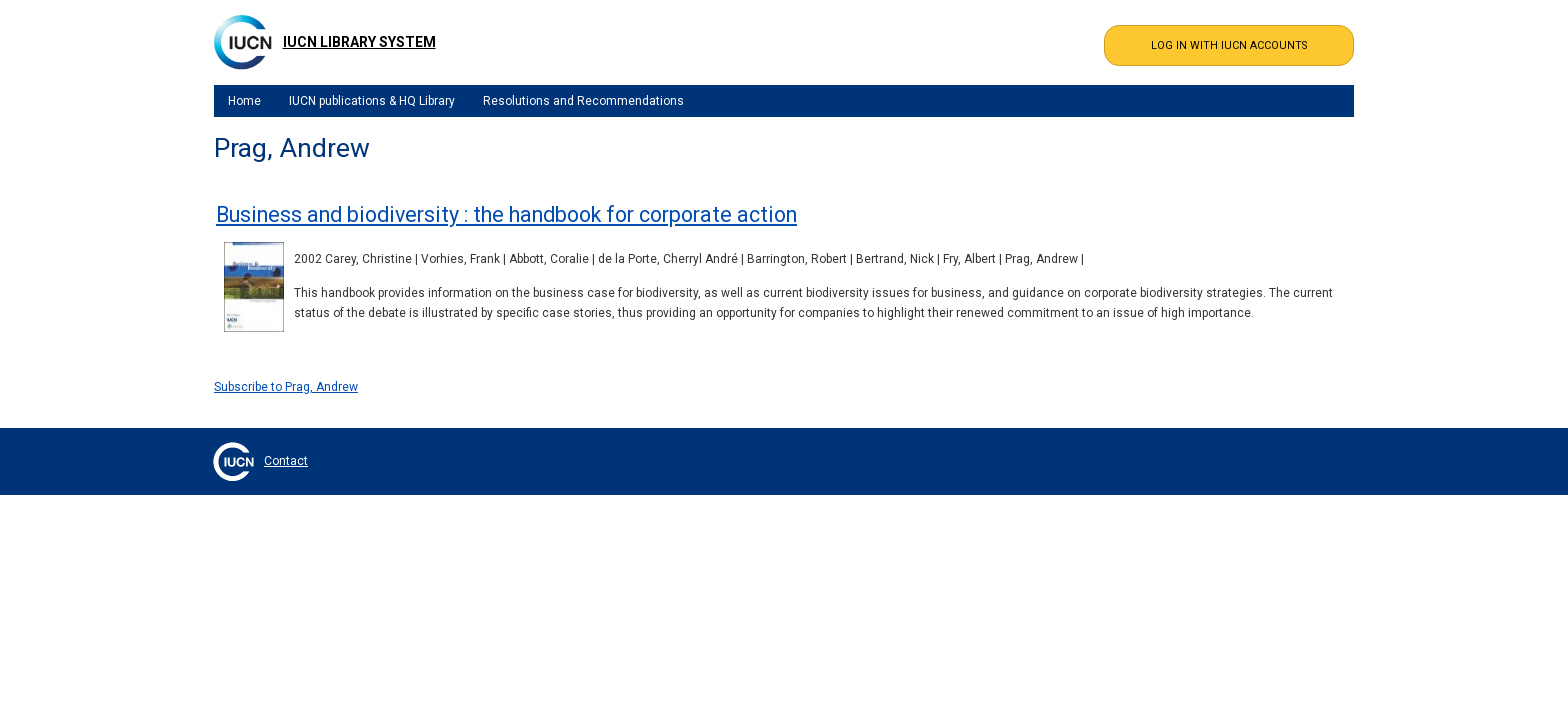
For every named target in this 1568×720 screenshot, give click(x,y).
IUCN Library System (359, 42)
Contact (286, 461)
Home (244, 101)
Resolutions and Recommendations (583, 101)
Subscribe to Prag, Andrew (286, 387)
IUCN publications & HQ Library (372, 101)
